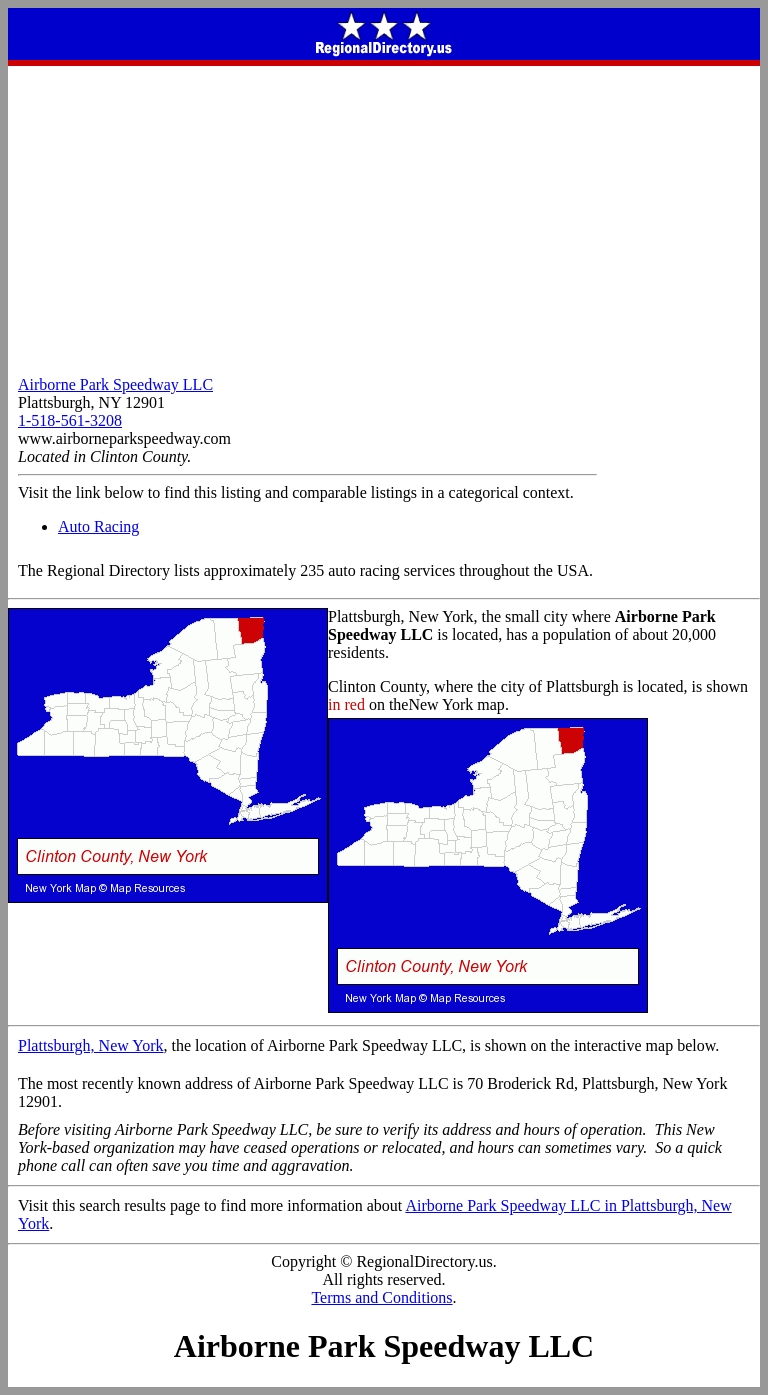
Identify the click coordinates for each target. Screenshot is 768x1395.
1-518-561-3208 (70, 420)
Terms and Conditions (381, 1297)
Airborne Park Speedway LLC (115, 384)
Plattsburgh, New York (91, 1045)
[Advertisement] (384, 216)
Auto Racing (98, 526)
